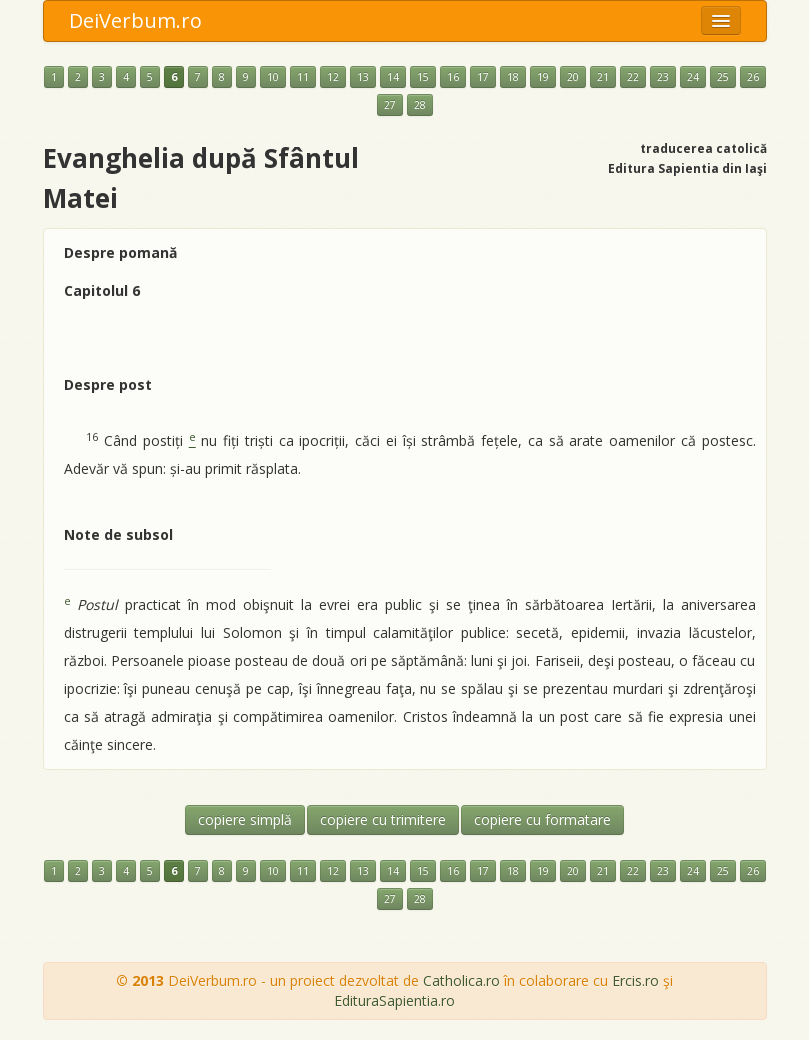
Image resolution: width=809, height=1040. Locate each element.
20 (573, 77)
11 (303, 77)
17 (483, 77)
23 (663, 77)
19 (543, 77)
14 (393, 77)
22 (633, 77)
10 (273, 77)
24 (693, 77)
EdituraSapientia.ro (394, 1000)
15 (423, 77)
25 (723, 77)
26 (753, 77)
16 (453, 77)
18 (513, 77)
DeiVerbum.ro (135, 20)
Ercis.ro (635, 980)
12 (333, 77)
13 (363, 77)
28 (420, 105)
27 (390, 105)
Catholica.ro (461, 980)
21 (603, 77)
